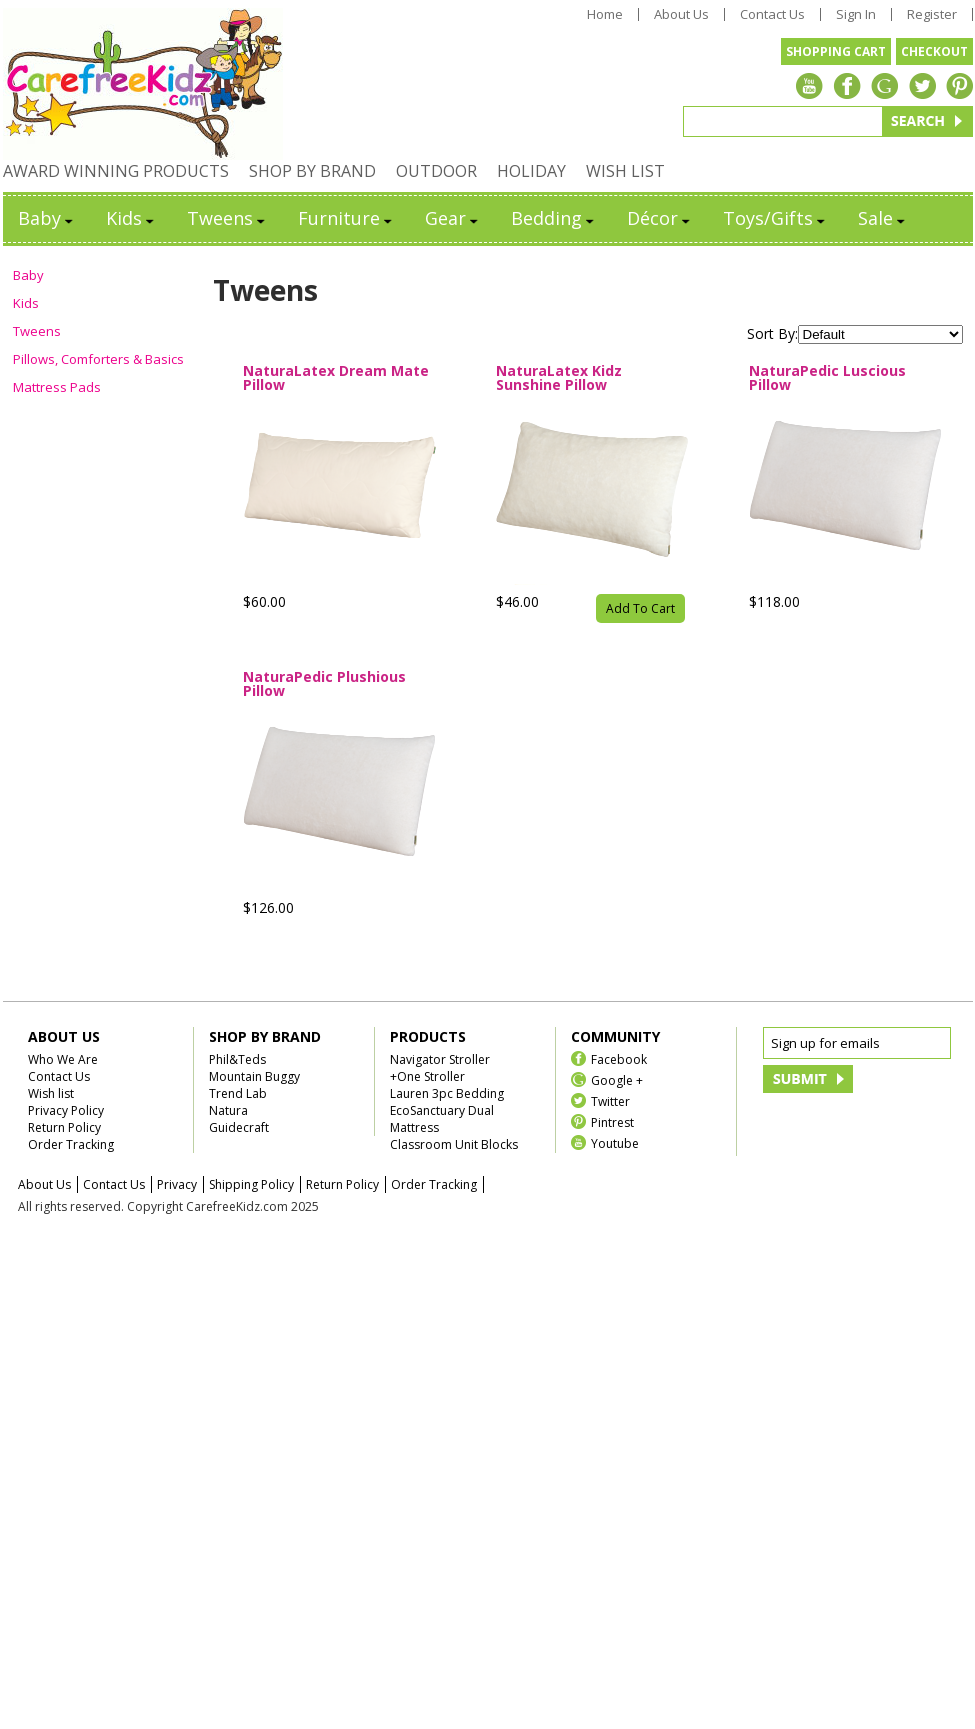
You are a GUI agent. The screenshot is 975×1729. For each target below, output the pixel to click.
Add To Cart (640, 608)
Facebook (619, 1058)
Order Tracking (71, 1144)
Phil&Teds (237, 1059)
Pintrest (612, 1121)
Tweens (227, 218)
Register (932, 14)
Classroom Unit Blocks (454, 1144)
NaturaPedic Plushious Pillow (324, 684)
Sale (883, 218)
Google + (617, 1079)
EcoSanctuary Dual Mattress (442, 1119)
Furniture (346, 218)
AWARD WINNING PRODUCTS (116, 171)
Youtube (615, 1142)
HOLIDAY (531, 171)
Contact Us (772, 14)
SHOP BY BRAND (312, 171)
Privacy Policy (66, 1110)
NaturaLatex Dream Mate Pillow (336, 378)
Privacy (177, 1184)
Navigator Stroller (440, 1059)
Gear (453, 218)
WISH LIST (625, 171)
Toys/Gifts (775, 218)
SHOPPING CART (836, 51)
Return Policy (64, 1127)
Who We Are (63, 1059)
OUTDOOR (436, 171)
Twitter (610, 1100)
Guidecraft (239, 1127)
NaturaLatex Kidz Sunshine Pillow (559, 378)
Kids (131, 218)
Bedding (554, 218)
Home (605, 14)
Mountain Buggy (254, 1076)
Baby (47, 218)
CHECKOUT (934, 51)
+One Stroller (427, 1076)
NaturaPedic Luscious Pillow (827, 378)
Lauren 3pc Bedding (447, 1093)
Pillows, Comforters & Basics (98, 359)
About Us (681, 14)
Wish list (51, 1093)
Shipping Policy (251, 1184)
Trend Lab (238, 1093)
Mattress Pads (57, 387)
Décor (660, 218)
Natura (228, 1110)
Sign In (856, 14)
